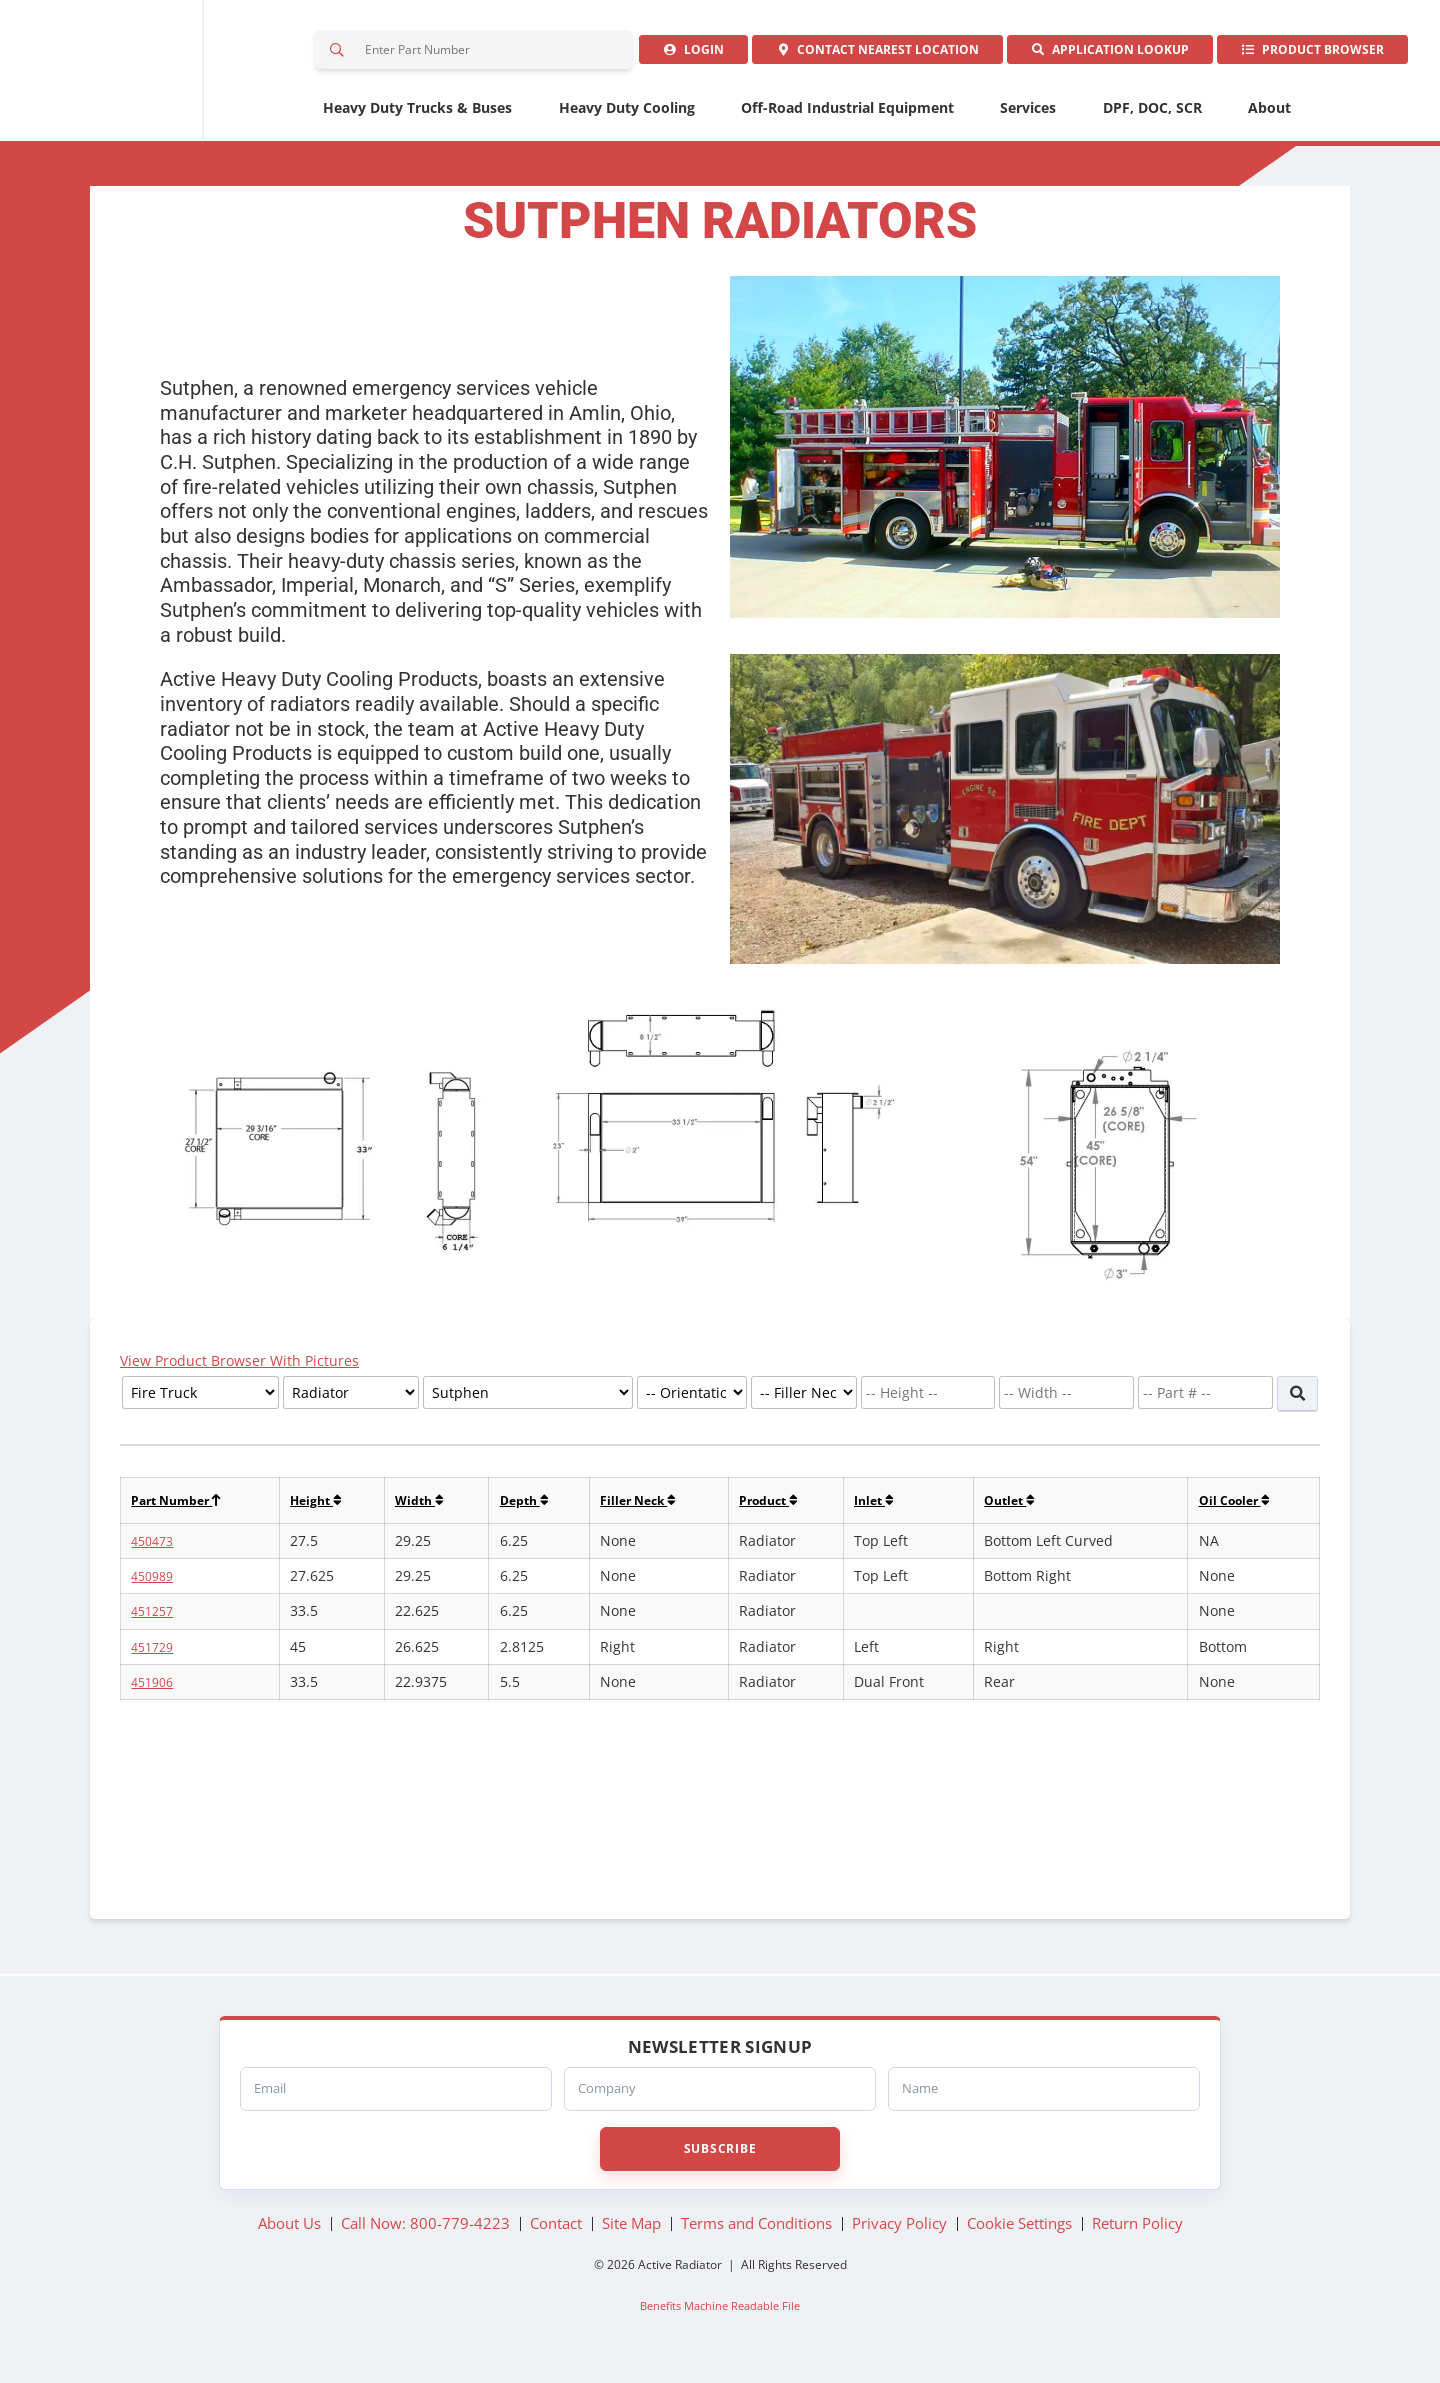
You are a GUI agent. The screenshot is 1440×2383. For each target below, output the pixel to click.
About (1269, 117)
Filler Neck (652, 1511)
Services (1028, 117)
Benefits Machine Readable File (720, 2314)
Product (786, 1511)
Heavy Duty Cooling (627, 117)
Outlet (1021, 1511)
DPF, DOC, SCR (1152, 117)
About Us (289, 2232)
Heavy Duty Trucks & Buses (417, 117)
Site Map (631, 2232)
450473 (155, 1552)
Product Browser (1309, 54)
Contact (860, 54)
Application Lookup (1100, 54)
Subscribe (720, 2157)
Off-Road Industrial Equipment (847, 117)
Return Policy (1137, 2232)
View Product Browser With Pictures (244, 1370)
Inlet (893, 1511)
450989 (155, 1587)
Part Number (182, 1511)
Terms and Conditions (756, 2232)
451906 (155, 1693)
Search (340, 54)
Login (669, 54)
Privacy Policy (899, 2232)
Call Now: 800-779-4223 (425, 2232)
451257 (155, 1622)
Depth (534, 1511)
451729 (155, 1658)
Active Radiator (155, 75)
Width (432, 1511)
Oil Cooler (1234, 1511)
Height (326, 1511)
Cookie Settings (1019, 2232)
